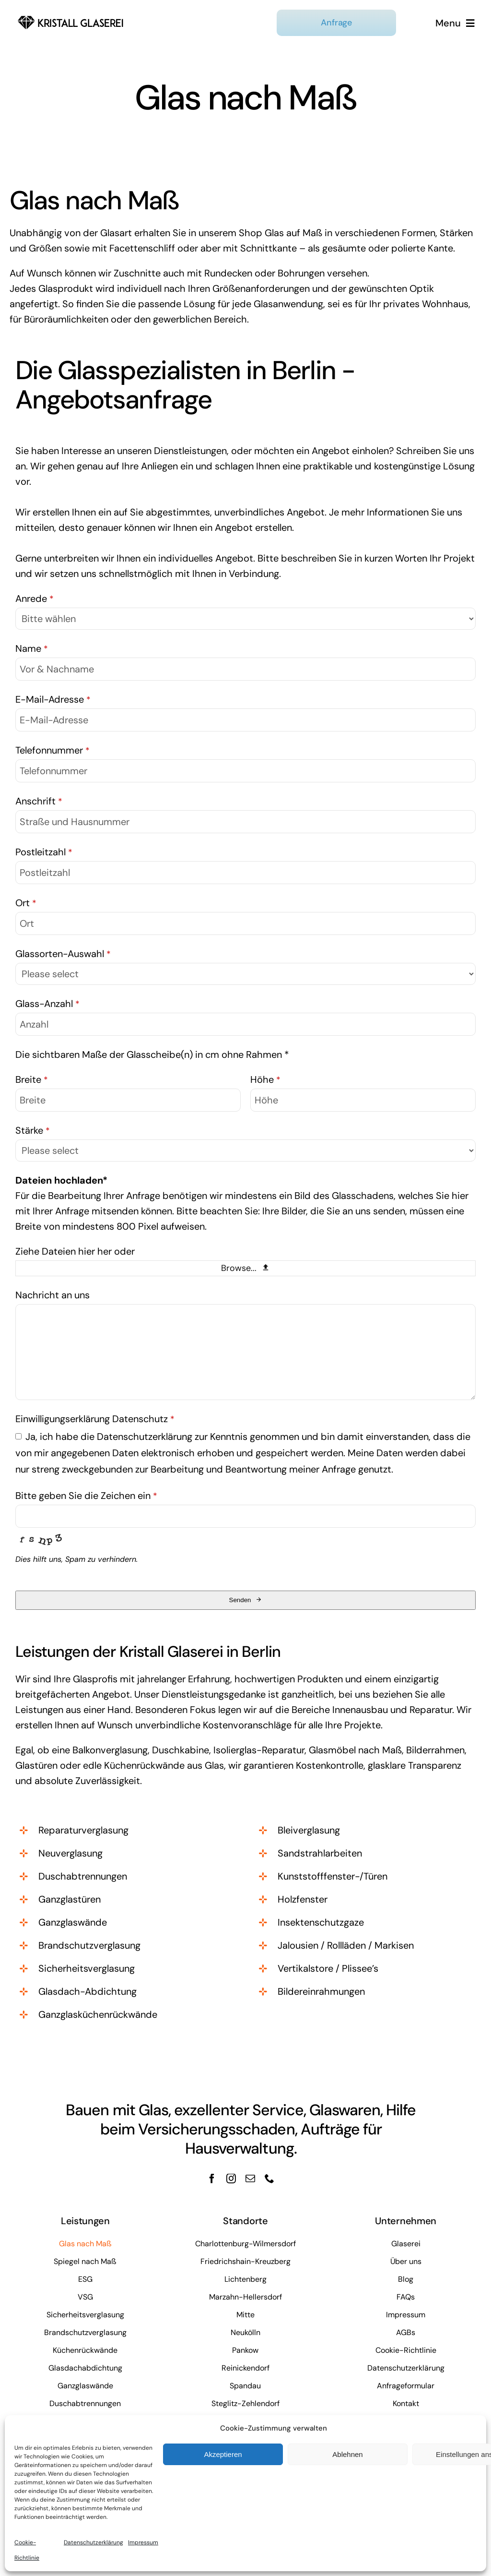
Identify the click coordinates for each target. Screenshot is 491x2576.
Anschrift (38, 801)
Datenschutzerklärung (93, 2542)
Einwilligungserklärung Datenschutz (95, 1419)
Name (31, 648)
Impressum (143, 2542)
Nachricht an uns (52, 1295)
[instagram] (231, 2178)
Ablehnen (347, 2454)
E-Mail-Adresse (53, 699)
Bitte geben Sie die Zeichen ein (86, 1495)
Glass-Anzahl (47, 1003)
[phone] (269, 2178)
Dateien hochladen (61, 1180)
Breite (31, 1079)
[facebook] (212, 2178)
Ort (25, 903)
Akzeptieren (223, 2454)
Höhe (265, 1079)
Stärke (32, 1130)
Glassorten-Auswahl (63, 953)
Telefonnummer (52, 750)
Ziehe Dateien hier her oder (75, 1251)
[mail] (250, 2178)
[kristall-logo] (70, 16)
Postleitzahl (43, 852)
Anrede (34, 598)
